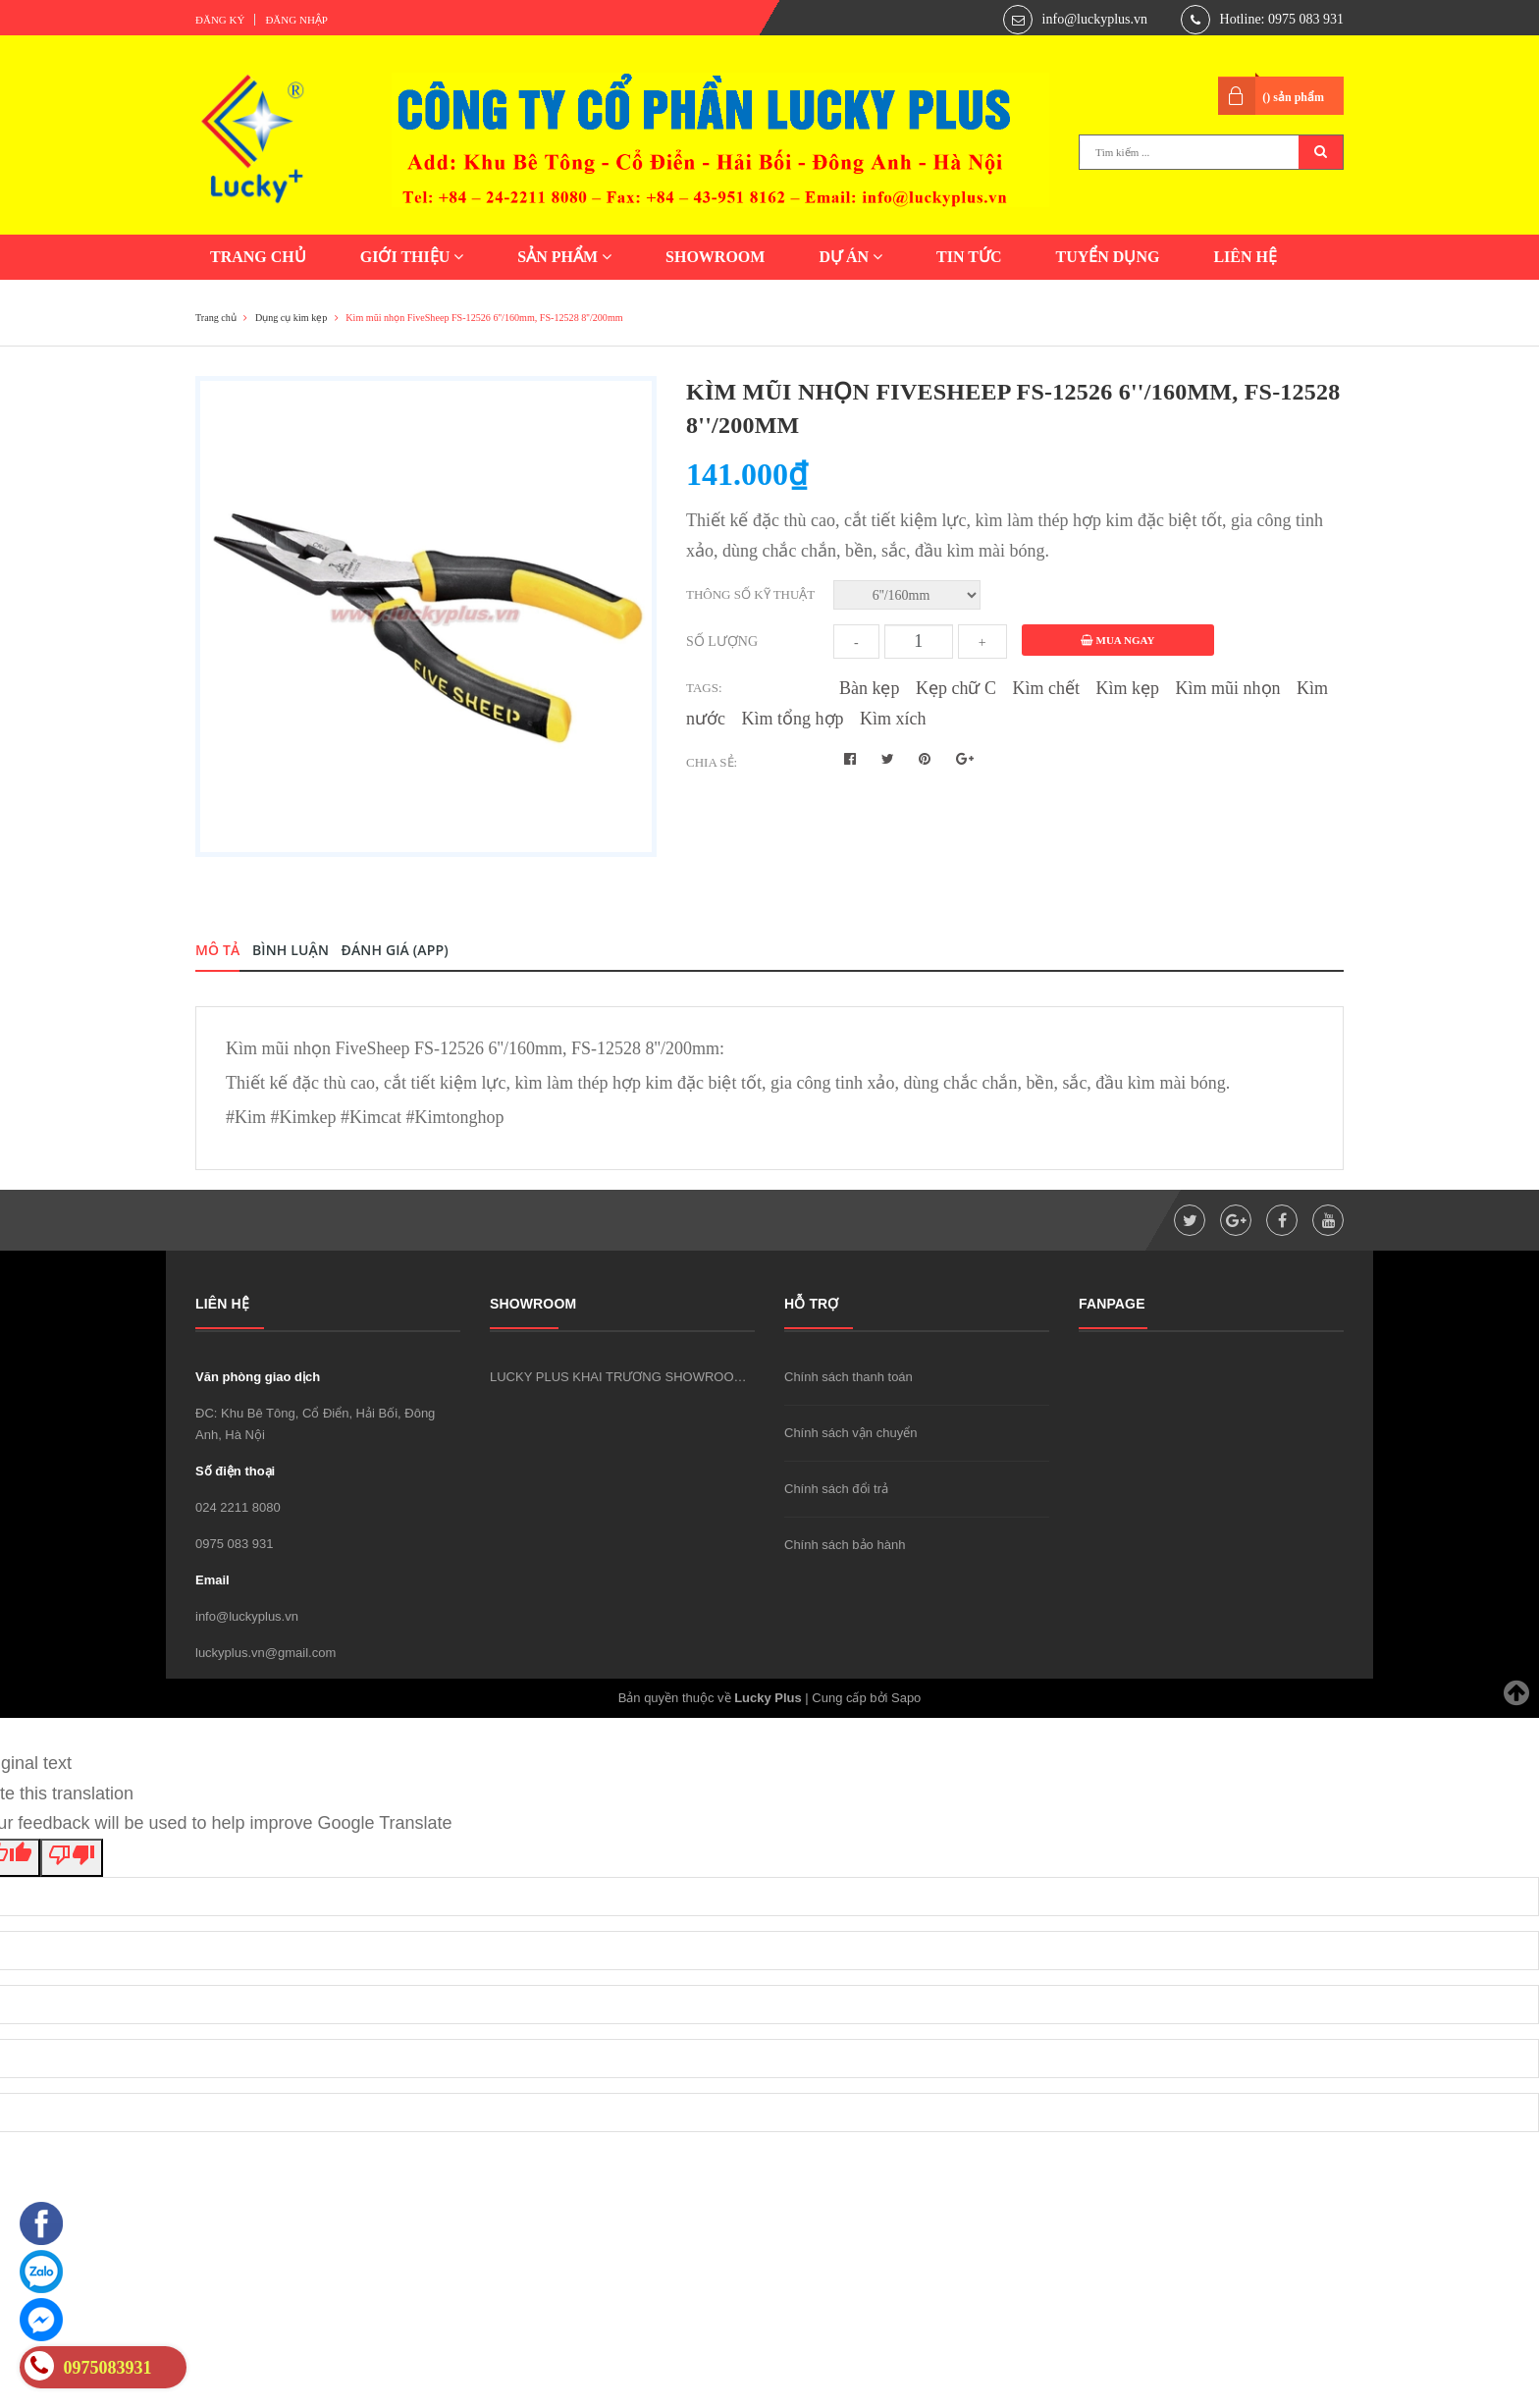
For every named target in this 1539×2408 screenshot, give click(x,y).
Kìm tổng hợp (793, 718)
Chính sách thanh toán (848, 1376)
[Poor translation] (71, 1858)
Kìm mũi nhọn (1228, 688)
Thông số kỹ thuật (750, 594)
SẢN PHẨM (564, 256)
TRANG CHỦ (258, 256)
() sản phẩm (1293, 97)
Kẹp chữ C (956, 688)
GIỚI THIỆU (412, 256)
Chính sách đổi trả (836, 1488)
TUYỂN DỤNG (1107, 256)
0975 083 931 (234, 1543)
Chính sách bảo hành (844, 1544)
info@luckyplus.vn (1094, 19)
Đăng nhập (296, 20)
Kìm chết (1047, 688)
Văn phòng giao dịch (257, 1376)
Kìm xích (893, 718)
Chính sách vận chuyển (850, 1432)
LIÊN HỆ (1245, 256)
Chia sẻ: (711, 762)
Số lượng (722, 641)
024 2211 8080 (238, 1507)
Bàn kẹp (869, 688)
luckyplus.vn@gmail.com (265, 1652)
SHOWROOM (715, 256)
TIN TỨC (968, 256)
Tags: (704, 687)
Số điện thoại (235, 1471)
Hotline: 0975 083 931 (1282, 19)
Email (212, 1580)
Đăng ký (219, 20)
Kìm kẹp (1128, 688)
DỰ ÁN (850, 256)
